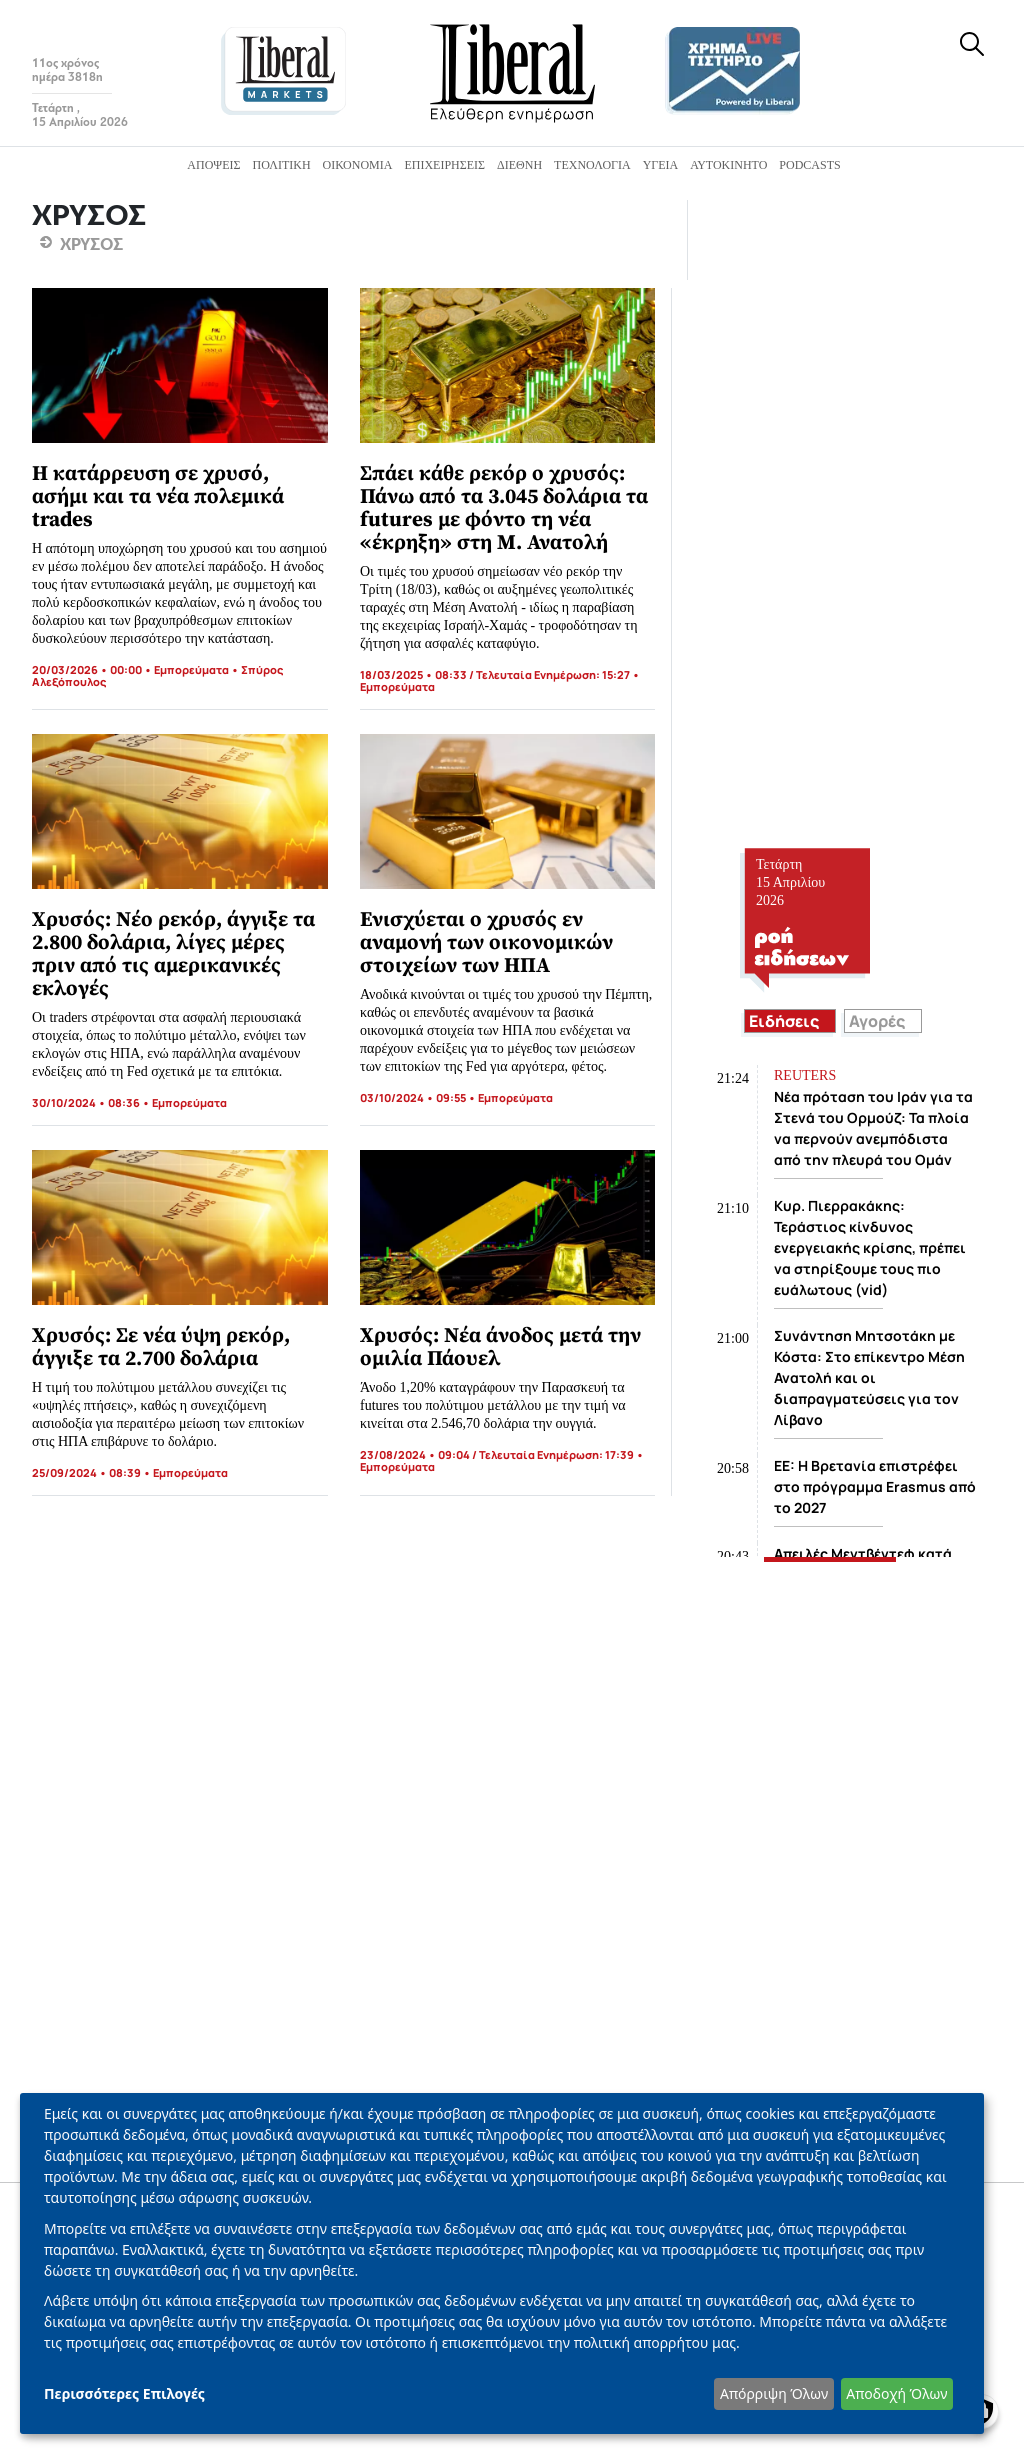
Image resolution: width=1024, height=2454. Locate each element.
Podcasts (809, 165)
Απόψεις (213, 165)
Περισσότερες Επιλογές (124, 2393)
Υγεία (661, 165)
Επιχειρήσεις (444, 165)
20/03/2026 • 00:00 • (93, 669)
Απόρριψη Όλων (774, 2393)
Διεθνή (519, 165)
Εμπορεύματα (191, 669)
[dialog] (502, 2263)
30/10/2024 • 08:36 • (92, 1102)
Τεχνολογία (592, 165)
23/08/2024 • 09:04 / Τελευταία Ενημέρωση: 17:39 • (502, 1454)
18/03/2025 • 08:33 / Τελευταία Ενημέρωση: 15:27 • (500, 674)
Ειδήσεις (784, 1021)
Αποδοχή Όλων (896, 2393)
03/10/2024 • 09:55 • (419, 1097)
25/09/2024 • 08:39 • (92, 1472)
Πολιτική (281, 165)
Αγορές (877, 1021)
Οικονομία (358, 165)
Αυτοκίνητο (728, 165)
